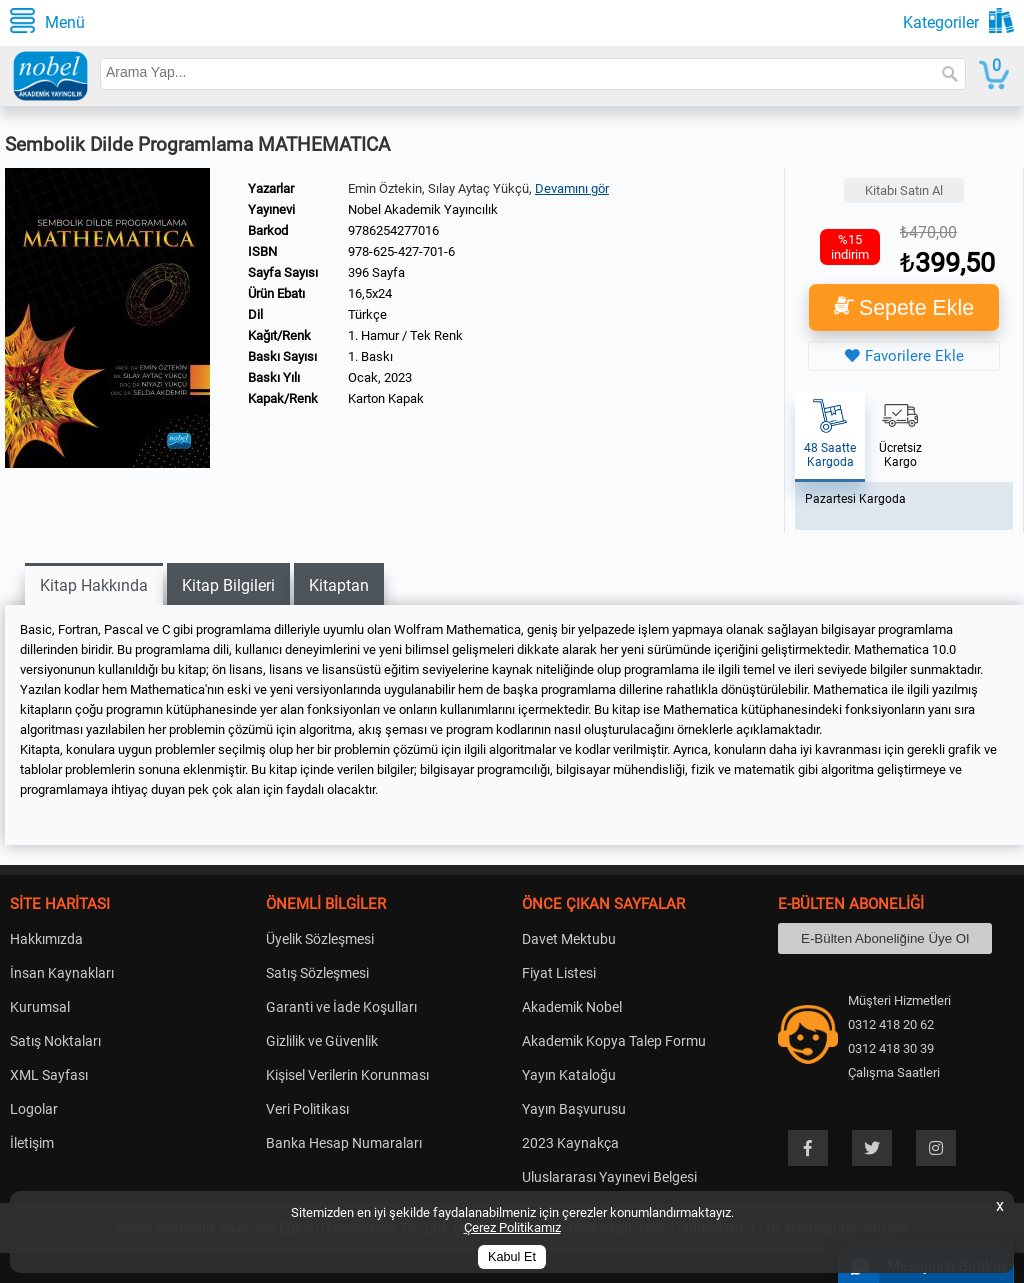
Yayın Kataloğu (569, 1075)
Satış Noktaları (55, 1041)
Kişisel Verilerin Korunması (347, 1075)
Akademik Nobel (572, 1007)
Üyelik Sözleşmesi (320, 939)
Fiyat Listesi (559, 973)
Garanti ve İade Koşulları (341, 1007)
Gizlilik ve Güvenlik (322, 1041)
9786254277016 (393, 230)
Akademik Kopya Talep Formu (614, 1041)
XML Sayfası (49, 1075)
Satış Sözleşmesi (317, 973)
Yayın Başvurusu (574, 1109)
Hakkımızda (46, 939)
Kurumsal (40, 1007)
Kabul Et (512, 1257)
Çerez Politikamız (512, 1227)
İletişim (32, 1143)
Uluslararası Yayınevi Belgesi (609, 1177)
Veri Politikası (307, 1109)
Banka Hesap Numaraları (344, 1143)
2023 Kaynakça (570, 1143)
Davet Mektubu (569, 939)
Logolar (34, 1109)
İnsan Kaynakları (62, 973)
